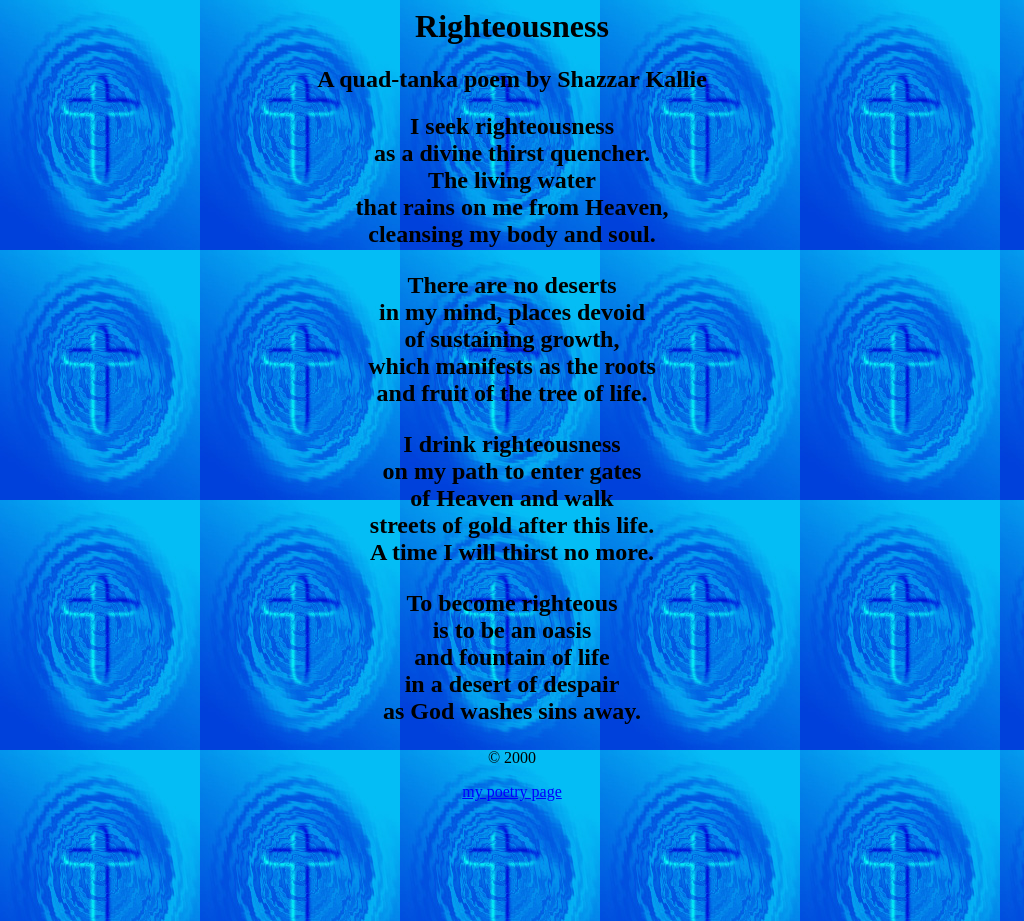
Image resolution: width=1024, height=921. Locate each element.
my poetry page (512, 791)
